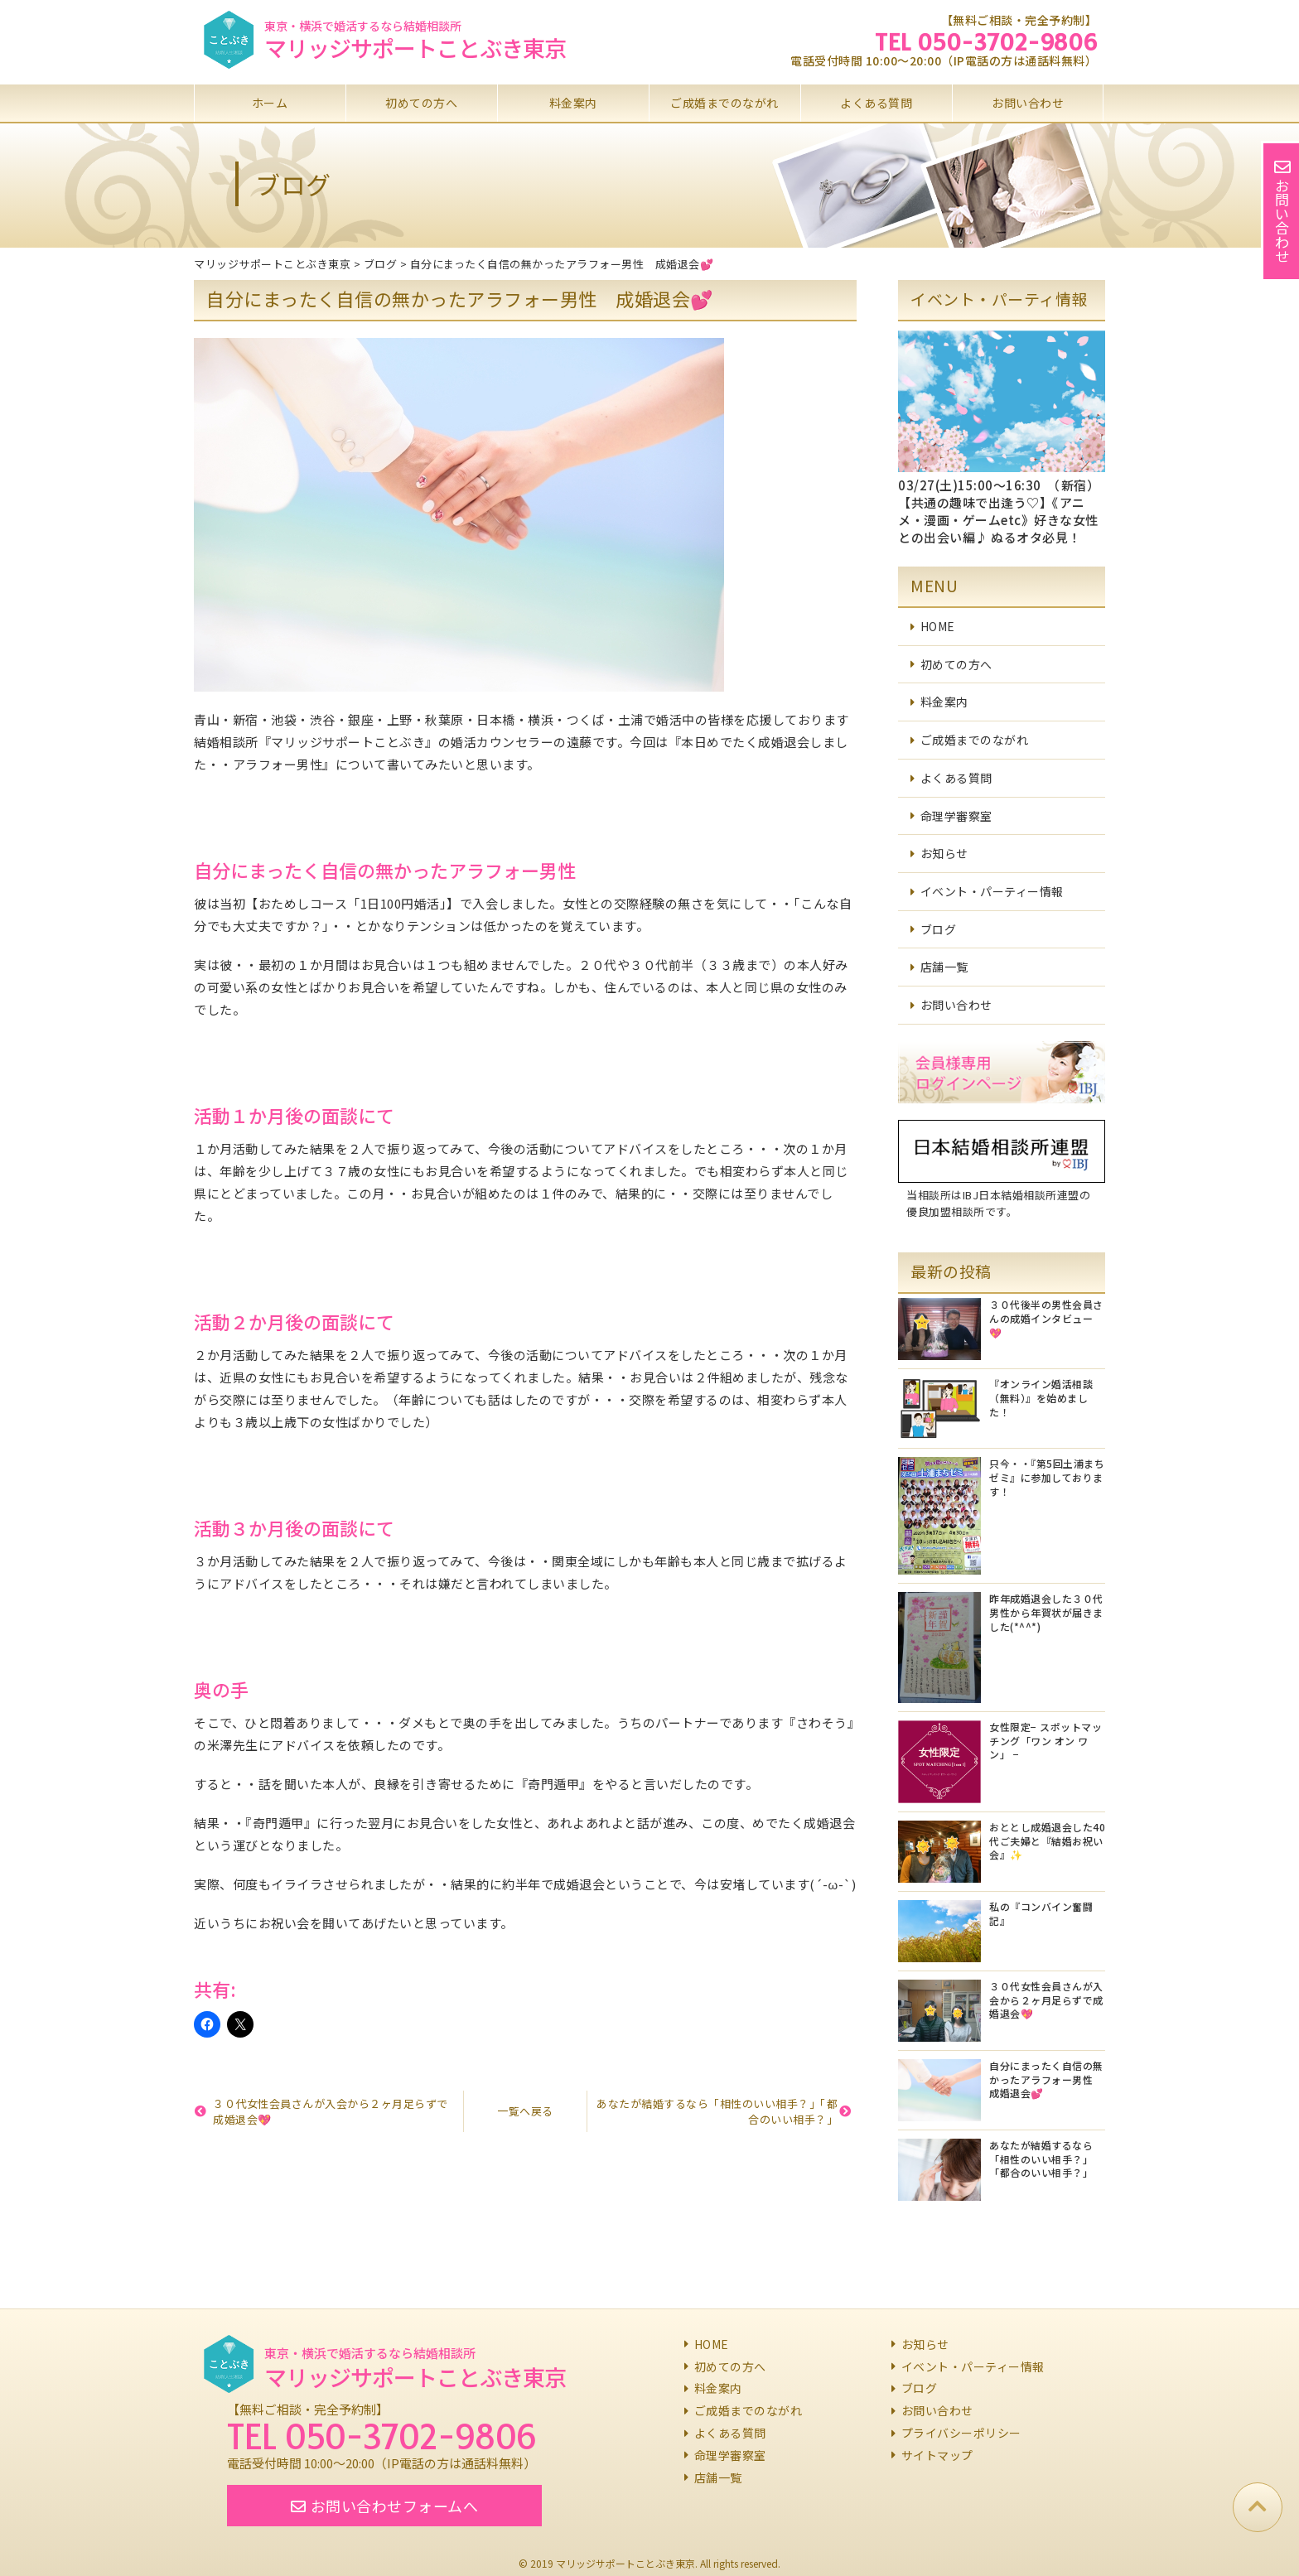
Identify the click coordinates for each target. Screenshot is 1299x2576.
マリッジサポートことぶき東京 (415, 47)
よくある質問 (876, 102)
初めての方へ (421, 102)
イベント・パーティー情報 (992, 891)
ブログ (938, 929)
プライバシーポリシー (961, 2432)
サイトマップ (937, 2455)
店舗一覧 (944, 966)
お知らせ (944, 853)
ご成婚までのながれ (724, 102)
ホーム (270, 102)
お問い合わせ (1028, 102)
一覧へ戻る (525, 2111)
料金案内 (573, 102)
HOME (937, 626)
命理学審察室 (956, 816)
